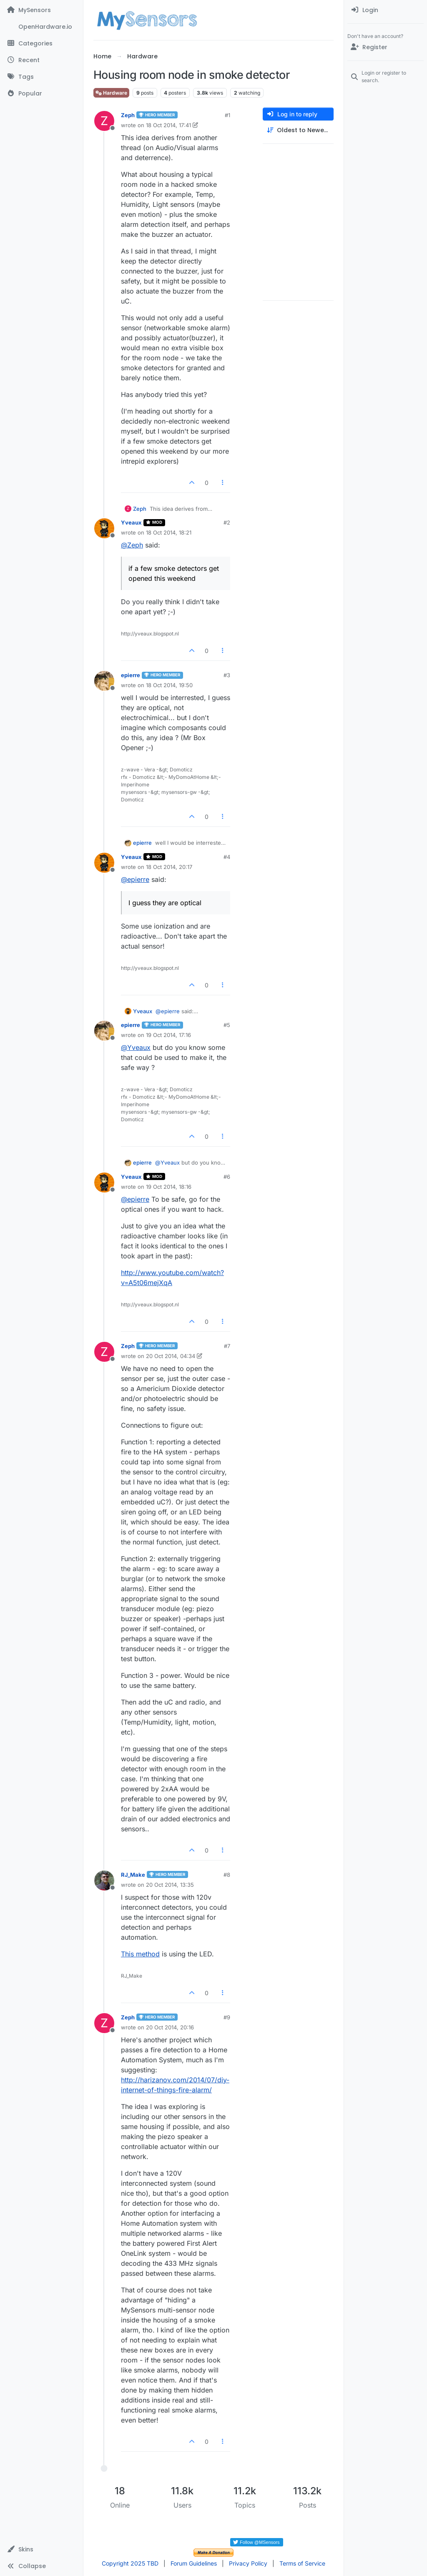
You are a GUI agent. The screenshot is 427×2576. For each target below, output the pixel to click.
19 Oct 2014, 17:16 (168, 1035)
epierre (130, 675)
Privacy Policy (248, 2563)
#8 (227, 1874)
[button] (41, 2549)
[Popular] (41, 93)
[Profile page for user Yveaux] (104, 528)
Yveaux (131, 522)
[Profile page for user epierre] (104, 681)
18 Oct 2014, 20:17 (169, 867)
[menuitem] (385, 10)
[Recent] (41, 60)
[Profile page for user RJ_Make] (104, 1880)
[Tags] (41, 76)
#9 (227, 2017)
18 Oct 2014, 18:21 (168, 532)
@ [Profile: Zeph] (132, 545)
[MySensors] (41, 10)
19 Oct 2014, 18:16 (168, 1186)
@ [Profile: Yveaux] (136, 1047)
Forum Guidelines (194, 2563)
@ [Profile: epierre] (135, 879)
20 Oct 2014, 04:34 (170, 1356)
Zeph (128, 115)
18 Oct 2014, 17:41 (168, 125)
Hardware (111, 93)
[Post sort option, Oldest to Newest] (298, 130)
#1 (227, 115)
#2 (227, 522)
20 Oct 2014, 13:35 (170, 1884)
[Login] (385, 10)
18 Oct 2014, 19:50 (169, 685)
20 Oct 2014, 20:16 (170, 2027)
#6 (227, 1176)
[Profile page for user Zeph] (104, 121)
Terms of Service (302, 2563)
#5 (227, 1025)
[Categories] (41, 43)
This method (140, 1954)
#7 (227, 1346)
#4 (227, 857)
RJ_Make (133, 1874)
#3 (227, 675)
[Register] (385, 47)
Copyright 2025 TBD (130, 2563)
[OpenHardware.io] (41, 26)
